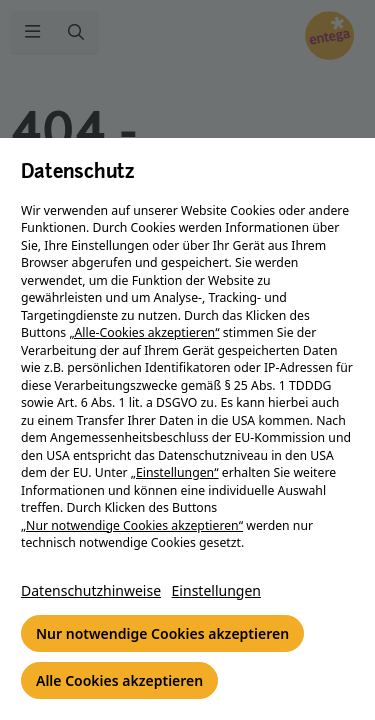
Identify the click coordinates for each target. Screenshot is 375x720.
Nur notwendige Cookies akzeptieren (162, 633)
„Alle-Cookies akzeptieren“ (144, 332)
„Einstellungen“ (175, 472)
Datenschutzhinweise (91, 590)
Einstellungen (216, 590)
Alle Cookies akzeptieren (119, 680)
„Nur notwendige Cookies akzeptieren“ (132, 525)
